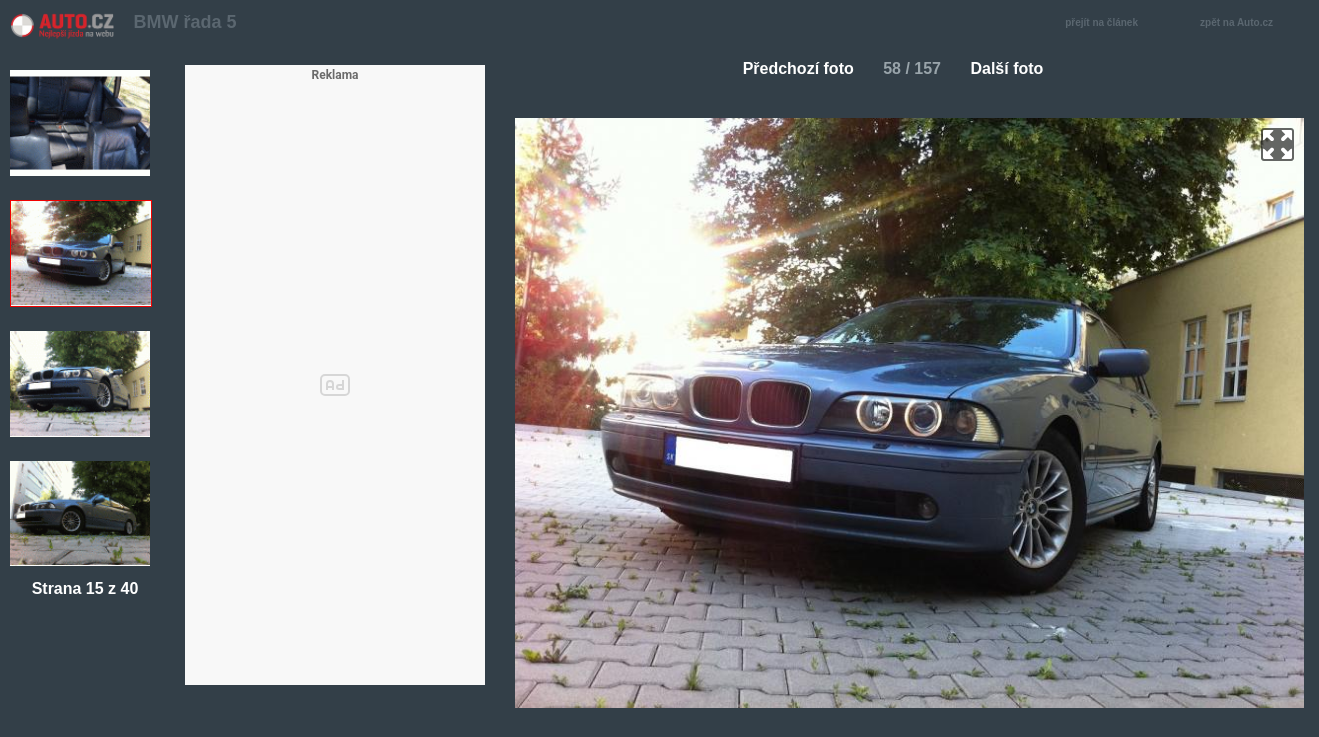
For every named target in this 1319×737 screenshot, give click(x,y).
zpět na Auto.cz (1247, 23)
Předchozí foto (790, 68)
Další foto (1014, 68)
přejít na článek (1107, 23)
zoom (1277, 144)
